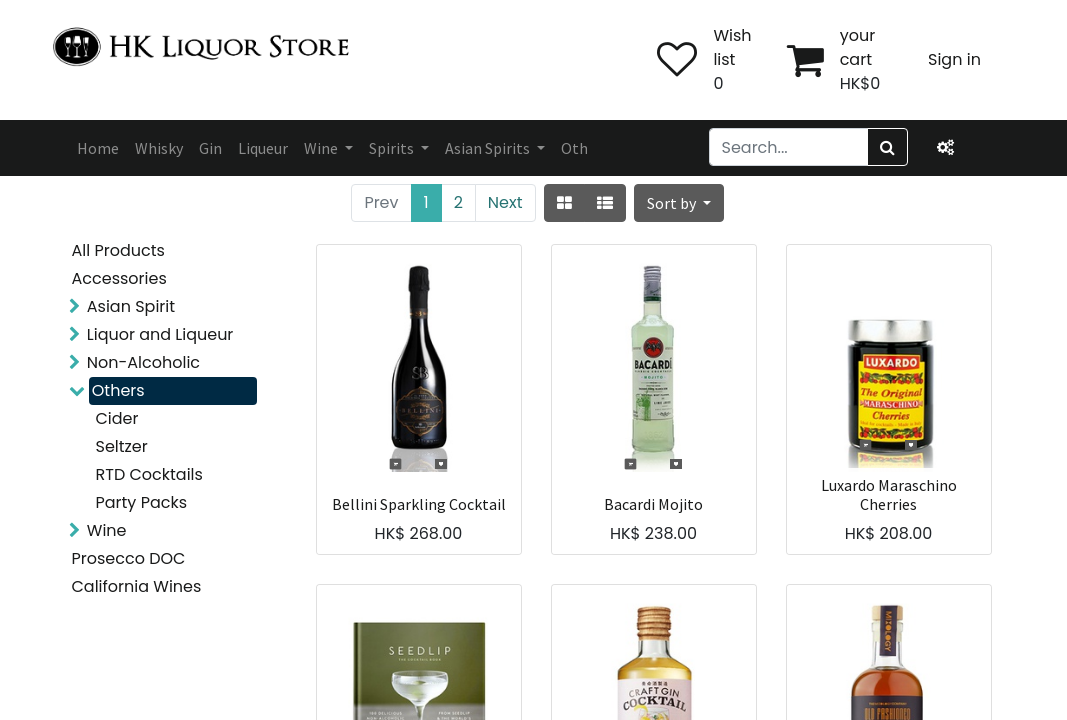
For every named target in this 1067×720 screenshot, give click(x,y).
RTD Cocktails (149, 474)
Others (118, 390)
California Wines (137, 586)
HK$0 (860, 83)
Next (505, 202)
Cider (117, 418)
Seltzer (122, 446)
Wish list (732, 47)
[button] (679, 203)
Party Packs (142, 502)
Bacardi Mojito (653, 504)
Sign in (954, 59)
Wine (107, 530)
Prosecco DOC (129, 558)
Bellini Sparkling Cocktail (419, 504)
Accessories (119, 278)
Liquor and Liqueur (160, 334)
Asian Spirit (131, 306)
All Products (118, 250)
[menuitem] (98, 148)
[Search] (887, 147)
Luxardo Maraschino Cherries (889, 495)
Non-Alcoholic (143, 362)
